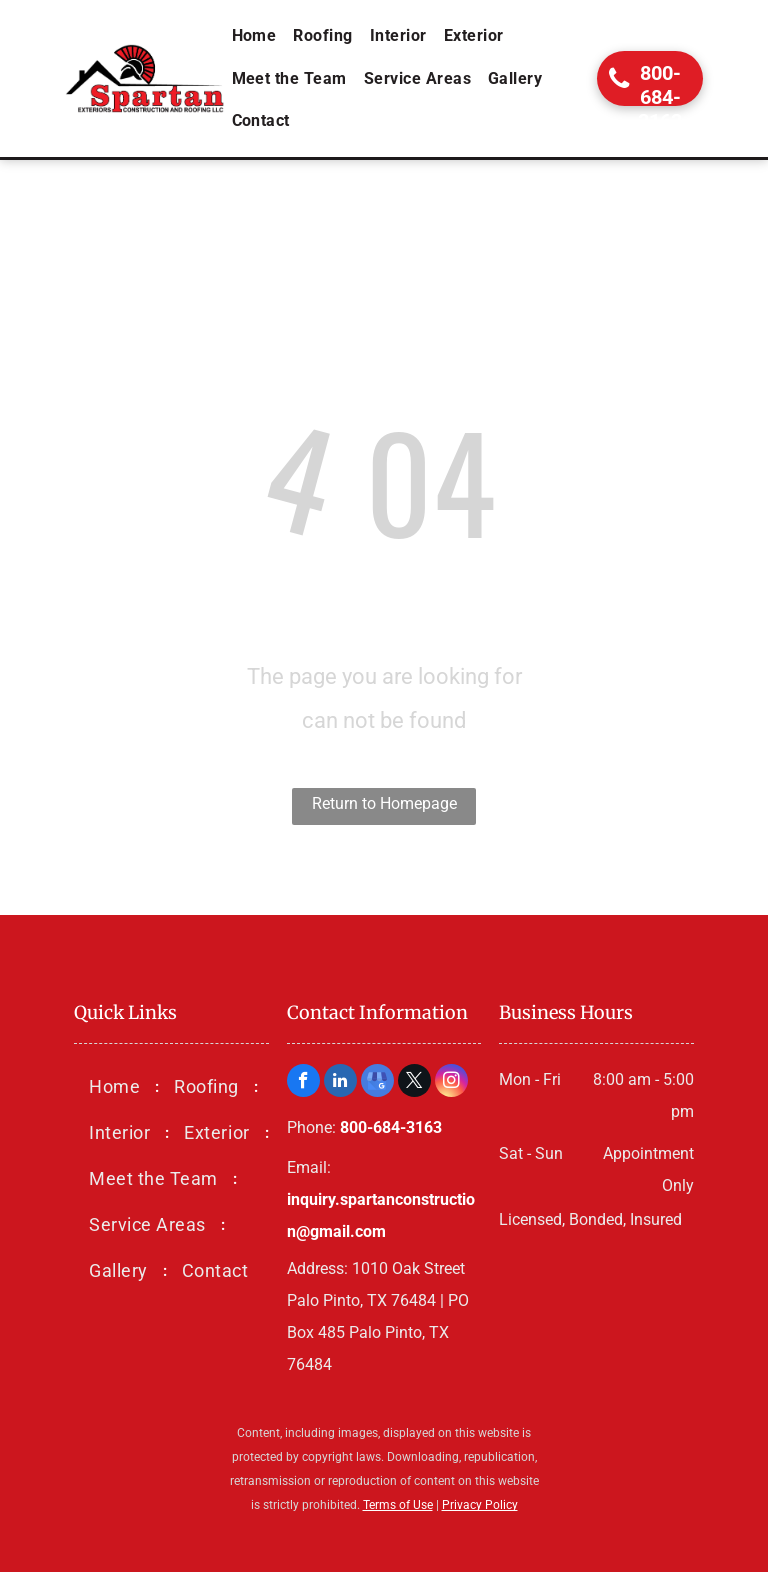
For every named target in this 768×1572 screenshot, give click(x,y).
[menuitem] (256, 36)
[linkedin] (340, 1083)
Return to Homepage (384, 803)
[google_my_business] (377, 1083)
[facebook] (303, 1083)
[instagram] (451, 1083)
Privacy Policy (480, 1505)
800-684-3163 (391, 1127)
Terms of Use (398, 1505)
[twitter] (414, 1083)
